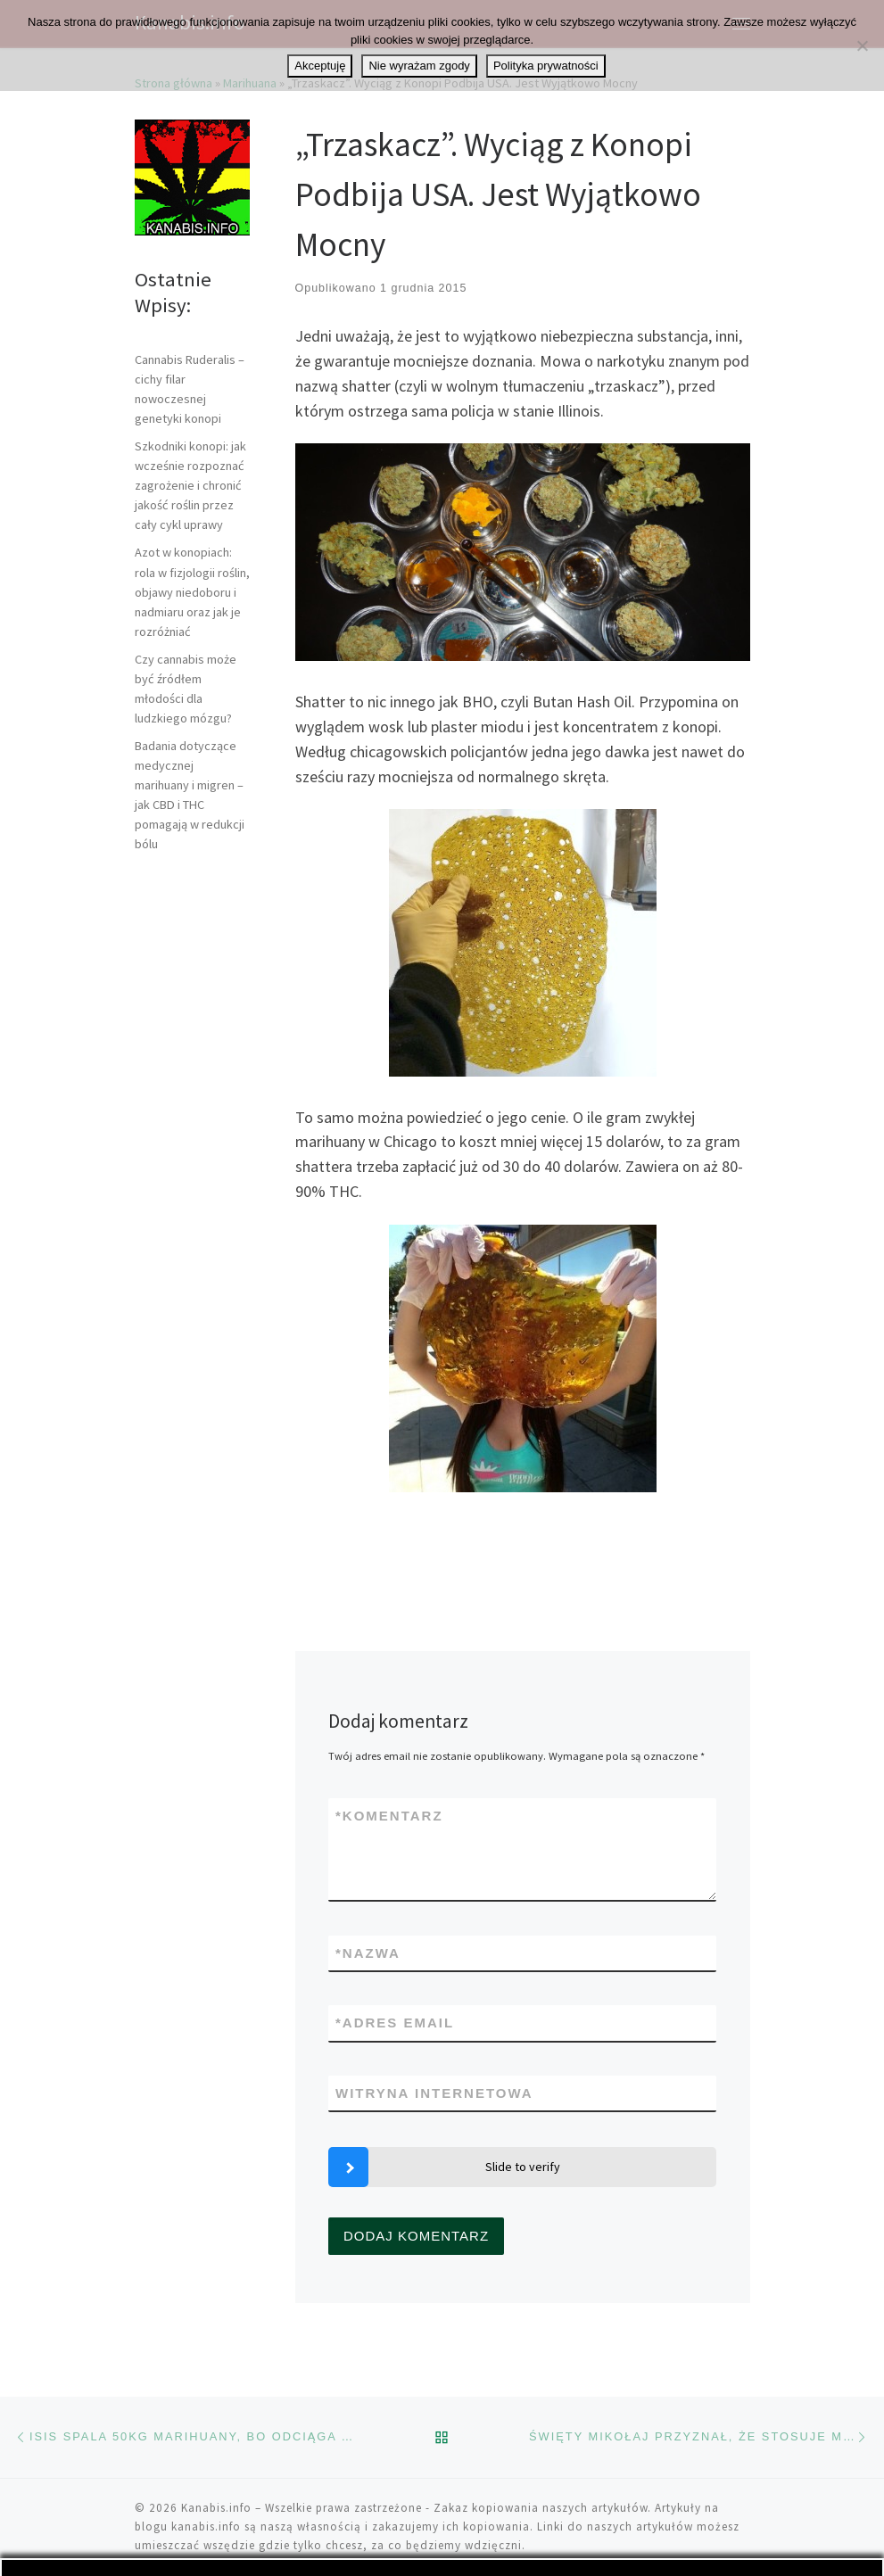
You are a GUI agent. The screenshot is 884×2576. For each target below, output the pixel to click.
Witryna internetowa (434, 2093)
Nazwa (368, 1953)
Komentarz (389, 1815)
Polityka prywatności (546, 65)
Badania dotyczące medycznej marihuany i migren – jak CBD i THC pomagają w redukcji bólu (189, 795)
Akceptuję (319, 65)
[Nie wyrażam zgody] (862, 45)
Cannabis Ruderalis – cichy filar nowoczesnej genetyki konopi (189, 388)
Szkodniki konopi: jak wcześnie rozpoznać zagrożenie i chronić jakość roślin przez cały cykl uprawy (190, 485)
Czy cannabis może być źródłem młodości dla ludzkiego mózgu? (185, 688)
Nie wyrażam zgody (418, 65)
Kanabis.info (216, 2507)
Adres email (394, 2022)
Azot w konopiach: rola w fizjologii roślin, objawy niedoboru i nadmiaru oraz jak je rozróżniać (192, 591)
